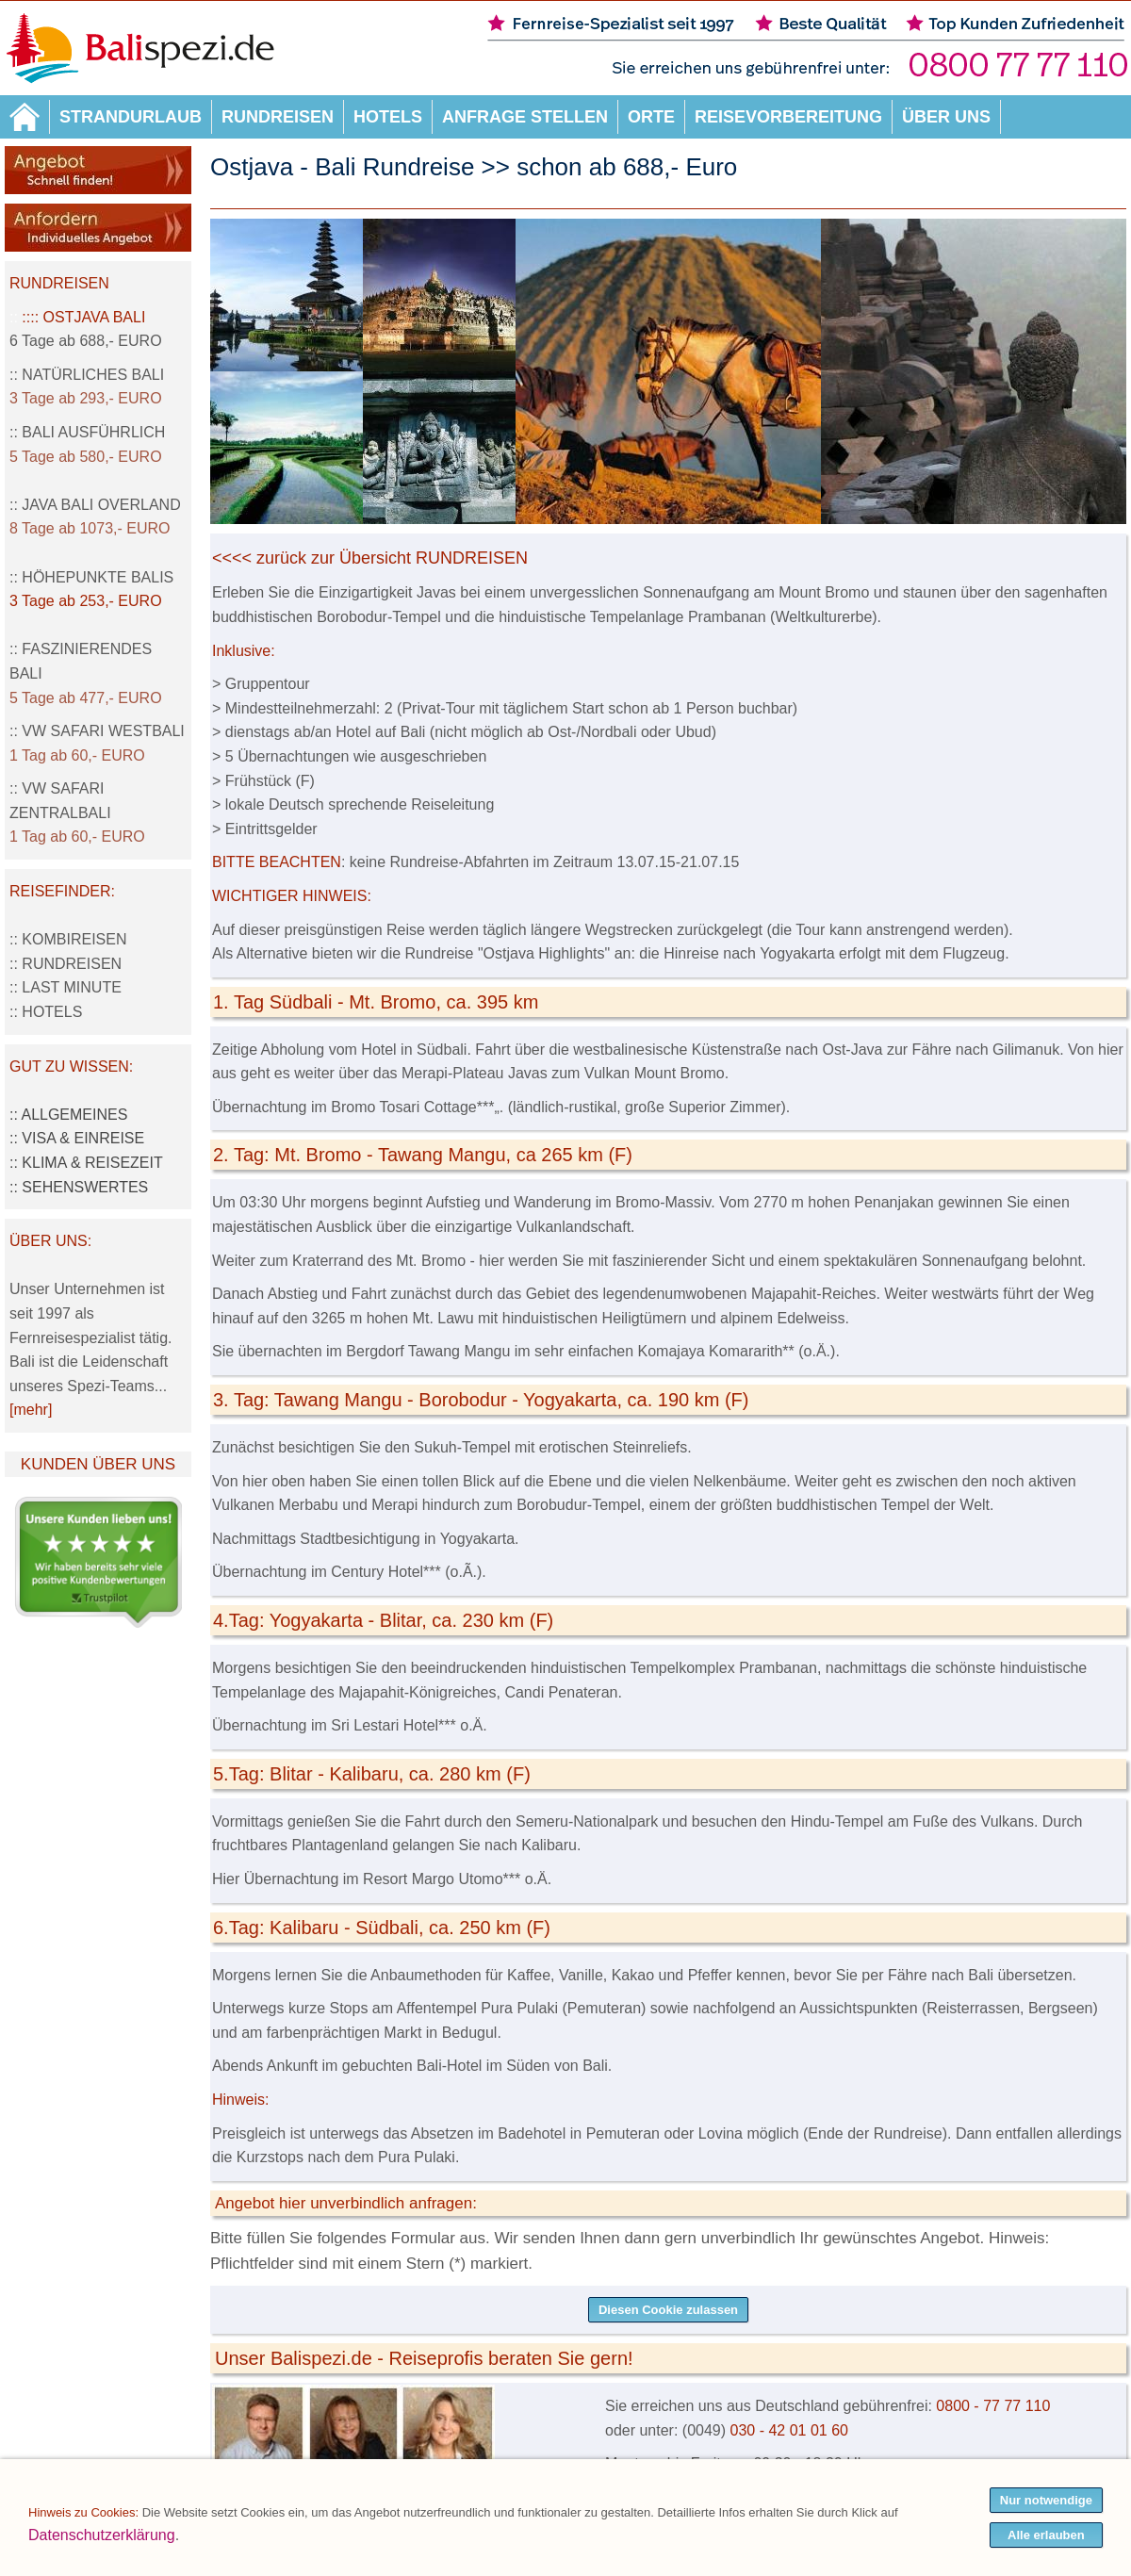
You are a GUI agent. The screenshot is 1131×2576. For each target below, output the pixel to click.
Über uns (946, 116)
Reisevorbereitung (788, 116)
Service (681, 2564)
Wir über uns (745, 2564)
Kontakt (810, 2564)
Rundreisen (277, 116)
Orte (651, 116)
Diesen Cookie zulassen (668, 2310)
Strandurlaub (130, 116)
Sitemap (322, 2564)
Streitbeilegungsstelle (482, 2564)
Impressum (383, 2564)
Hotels (387, 116)
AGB (562, 2564)
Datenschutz (617, 2564)
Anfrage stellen (525, 116)
